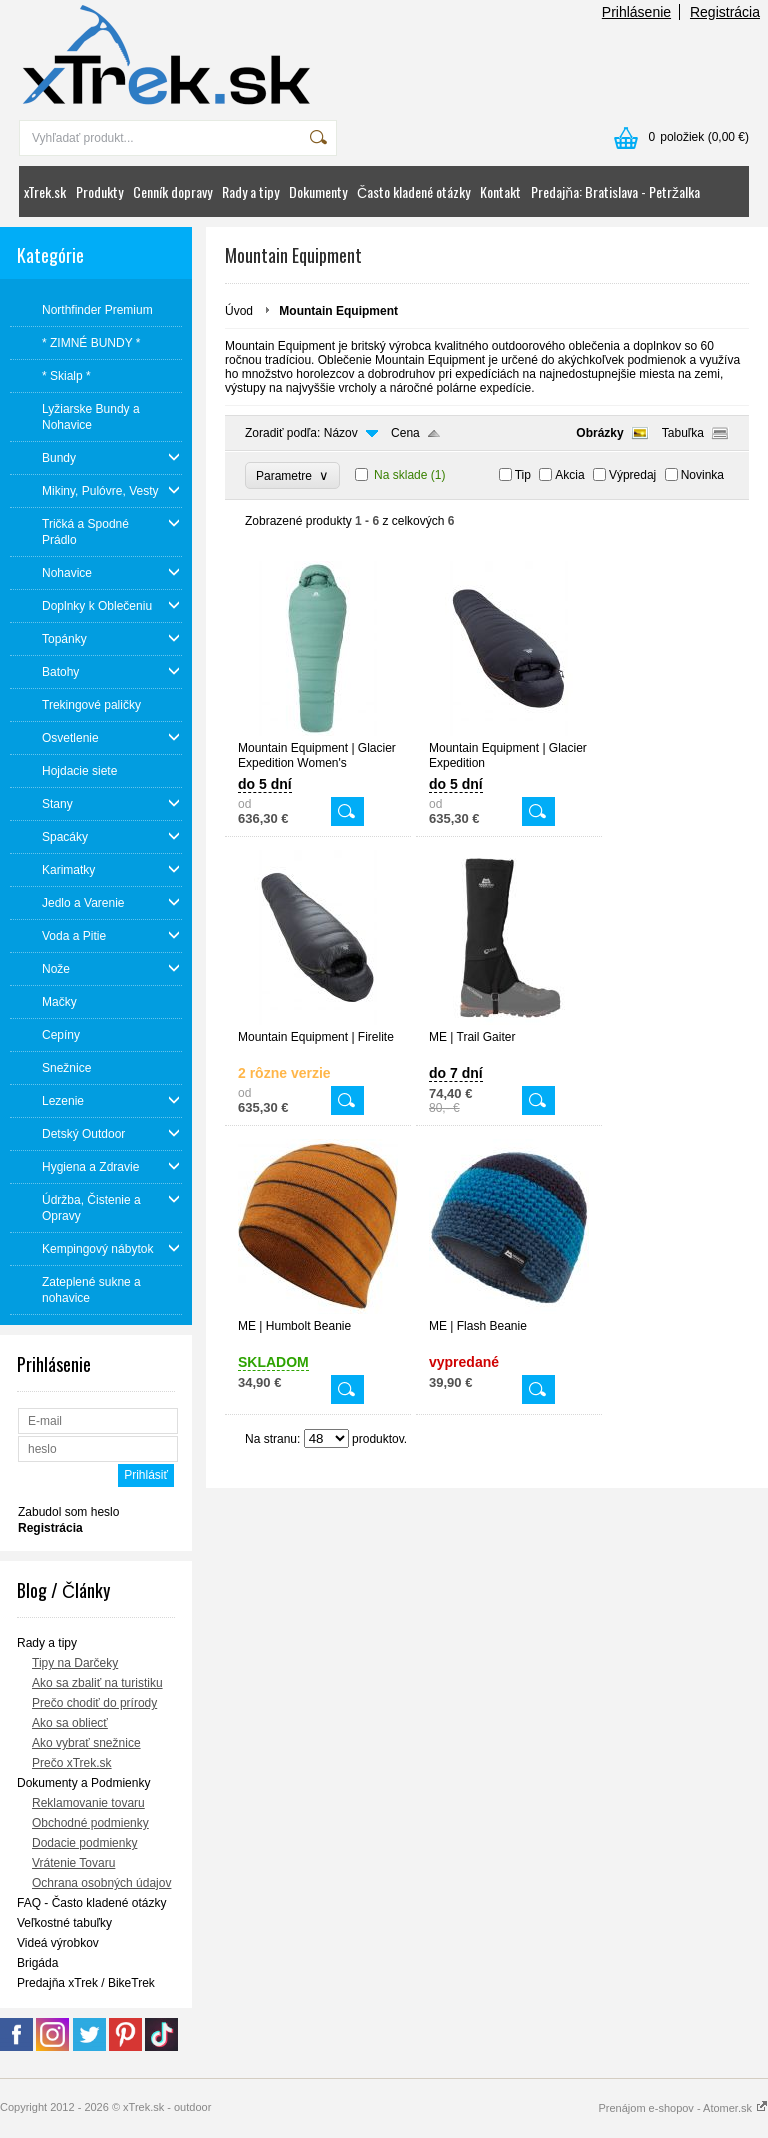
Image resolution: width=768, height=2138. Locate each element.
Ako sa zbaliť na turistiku (97, 1683)
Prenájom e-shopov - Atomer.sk (683, 2108)
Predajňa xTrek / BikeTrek (86, 1983)
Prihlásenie (636, 12)
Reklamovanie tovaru (88, 1803)
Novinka (702, 475)
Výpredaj (632, 475)
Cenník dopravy (172, 191)
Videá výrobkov (58, 1943)
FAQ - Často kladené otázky (91, 1903)
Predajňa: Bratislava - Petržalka (615, 191)
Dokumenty (318, 191)
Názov (341, 433)
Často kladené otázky (413, 191)
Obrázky (599, 433)
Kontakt (500, 191)
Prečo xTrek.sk (72, 1763)
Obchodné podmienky (90, 1823)
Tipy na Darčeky (75, 1663)
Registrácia (725, 12)
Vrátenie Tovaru (73, 1863)
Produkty (99, 191)
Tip (523, 475)
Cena (405, 433)
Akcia (569, 475)
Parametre (292, 475)
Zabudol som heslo (68, 1512)
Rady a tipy (250, 191)
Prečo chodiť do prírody (94, 1703)
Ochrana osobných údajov (101, 1883)
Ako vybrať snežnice (86, 1743)
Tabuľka (683, 433)
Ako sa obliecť (70, 1723)
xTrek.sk (45, 191)
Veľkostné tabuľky (64, 1923)
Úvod (239, 311)
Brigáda (37, 1963)
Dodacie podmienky (84, 1843)
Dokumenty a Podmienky (83, 1783)
